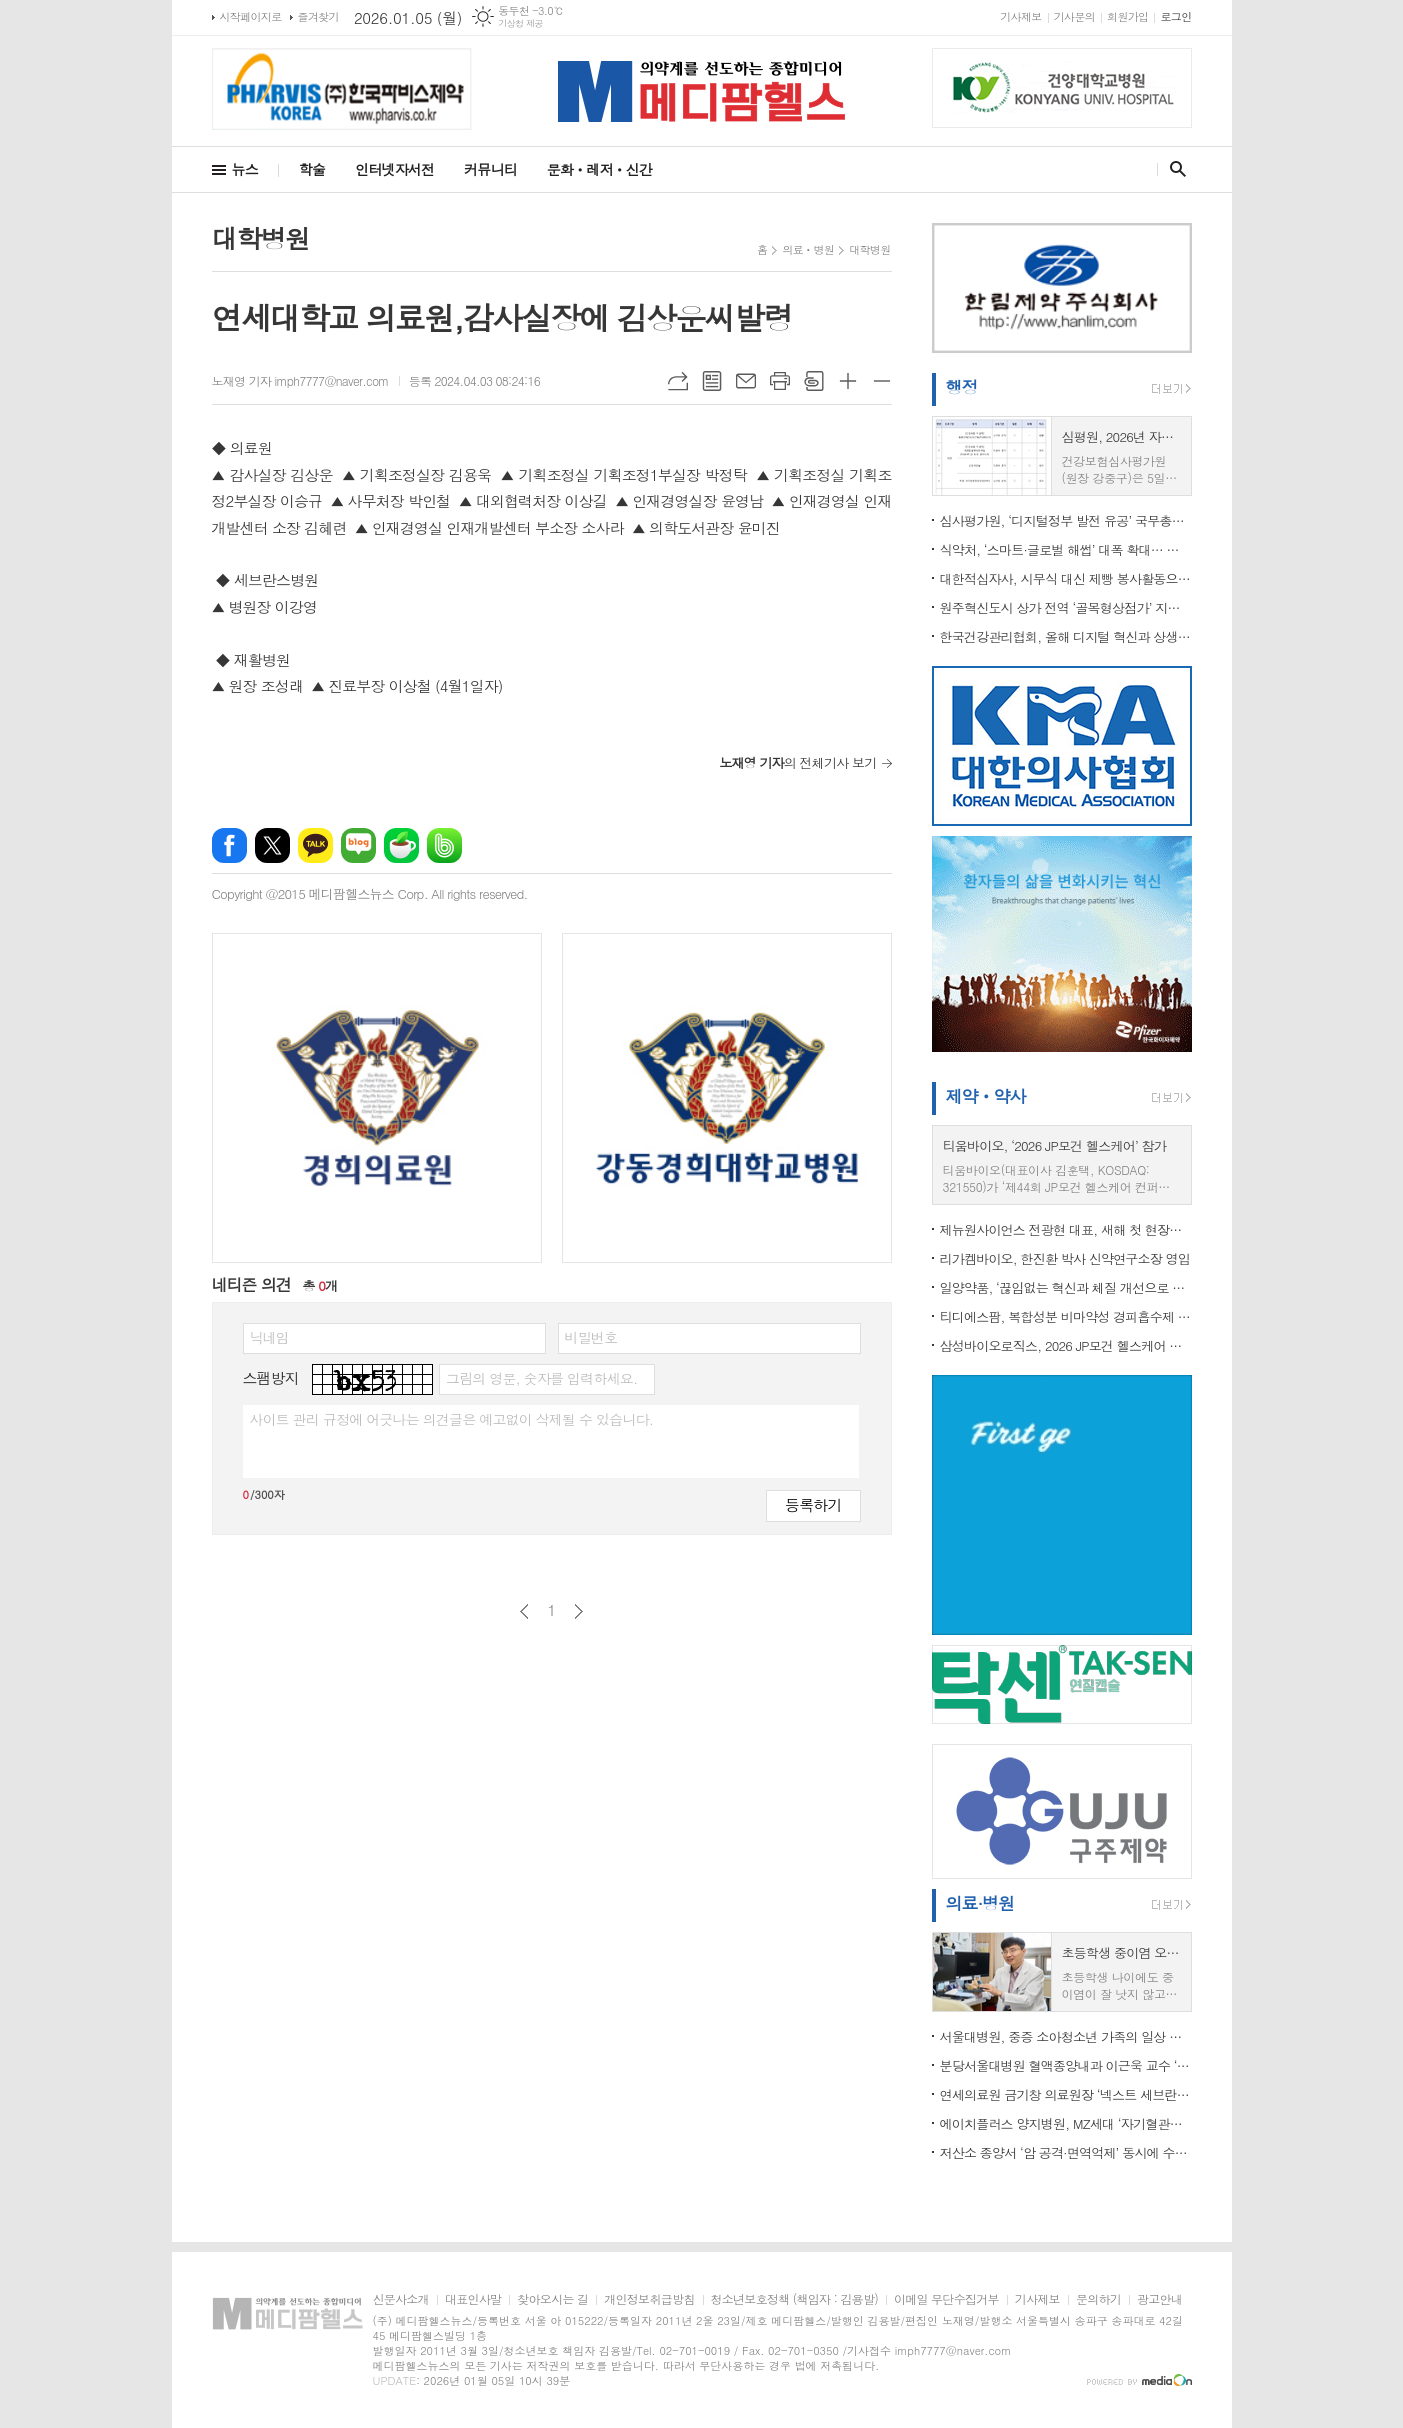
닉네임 (269, 1337)
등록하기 (813, 1504)
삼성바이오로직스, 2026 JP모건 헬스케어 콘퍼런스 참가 (1066, 1345)
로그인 (1175, 16)
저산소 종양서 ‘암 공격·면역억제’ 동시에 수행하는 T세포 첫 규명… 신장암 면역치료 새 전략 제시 (1066, 2152)
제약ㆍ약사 (986, 1096)
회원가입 (1127, 16)
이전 (524, 1611)
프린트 (780, 381)
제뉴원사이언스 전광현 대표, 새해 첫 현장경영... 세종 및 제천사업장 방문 (1066, 1229)
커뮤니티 (490, 169)
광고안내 (1159, 2299)
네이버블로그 (358, 845)
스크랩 (814, 381)
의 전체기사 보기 (797, 762)
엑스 (272, 845)
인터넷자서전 (394, 169)
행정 (962, 387)
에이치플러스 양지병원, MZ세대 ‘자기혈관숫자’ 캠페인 (1066, 2123)
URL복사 (678, 381)
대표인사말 (473, 2299)
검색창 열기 (1173, 169)
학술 (312, 169)
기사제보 (1020, 16)
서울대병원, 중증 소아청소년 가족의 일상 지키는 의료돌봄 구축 (1066, 2036)
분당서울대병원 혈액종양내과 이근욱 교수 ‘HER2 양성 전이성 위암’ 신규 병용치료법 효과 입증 (1066, 2065)
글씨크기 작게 (882, 381)
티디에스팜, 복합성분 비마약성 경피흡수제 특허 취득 (1066, 1316)
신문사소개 (401, 2299)
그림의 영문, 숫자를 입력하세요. (541, 1378)
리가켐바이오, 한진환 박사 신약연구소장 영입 (1065, 1258)
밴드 (444, 845)
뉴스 (245, 169)
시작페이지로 (251, 16)
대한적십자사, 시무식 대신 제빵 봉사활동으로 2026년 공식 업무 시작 (1066, 578)
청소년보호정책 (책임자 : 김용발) (794, 2299)
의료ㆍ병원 (808, 249)
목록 (712, 381)
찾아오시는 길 (552, 2299)
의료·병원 (980, 1903)
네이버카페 (401, 845)
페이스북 (229, 845)
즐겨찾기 (318, 16)
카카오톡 (315, 845)
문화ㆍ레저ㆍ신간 (599, 169)
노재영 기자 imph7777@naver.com (300, 380)
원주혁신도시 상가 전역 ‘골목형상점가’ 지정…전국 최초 (1066, 607)
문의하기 (1098, 2299)
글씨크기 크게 (848, 381)
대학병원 (869, 249)
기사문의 (1074, 16)
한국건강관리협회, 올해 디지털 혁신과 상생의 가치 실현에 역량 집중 (1066, 636)
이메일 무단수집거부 (946, 2299)
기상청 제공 (520, 23)
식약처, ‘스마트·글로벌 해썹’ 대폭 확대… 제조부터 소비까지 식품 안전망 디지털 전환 (1066, 549)
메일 (746, 381)
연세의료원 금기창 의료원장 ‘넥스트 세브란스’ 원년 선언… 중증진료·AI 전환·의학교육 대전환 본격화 (1066, 2094)
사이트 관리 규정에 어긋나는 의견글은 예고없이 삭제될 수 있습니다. (452, 1419)
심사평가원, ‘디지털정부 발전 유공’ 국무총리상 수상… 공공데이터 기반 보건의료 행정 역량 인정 (1066, 520)
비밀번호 (591, 1337)
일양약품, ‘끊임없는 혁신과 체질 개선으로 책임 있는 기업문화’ (1066, 1287)
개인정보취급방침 (649, 2299)
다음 (578, 1611)
